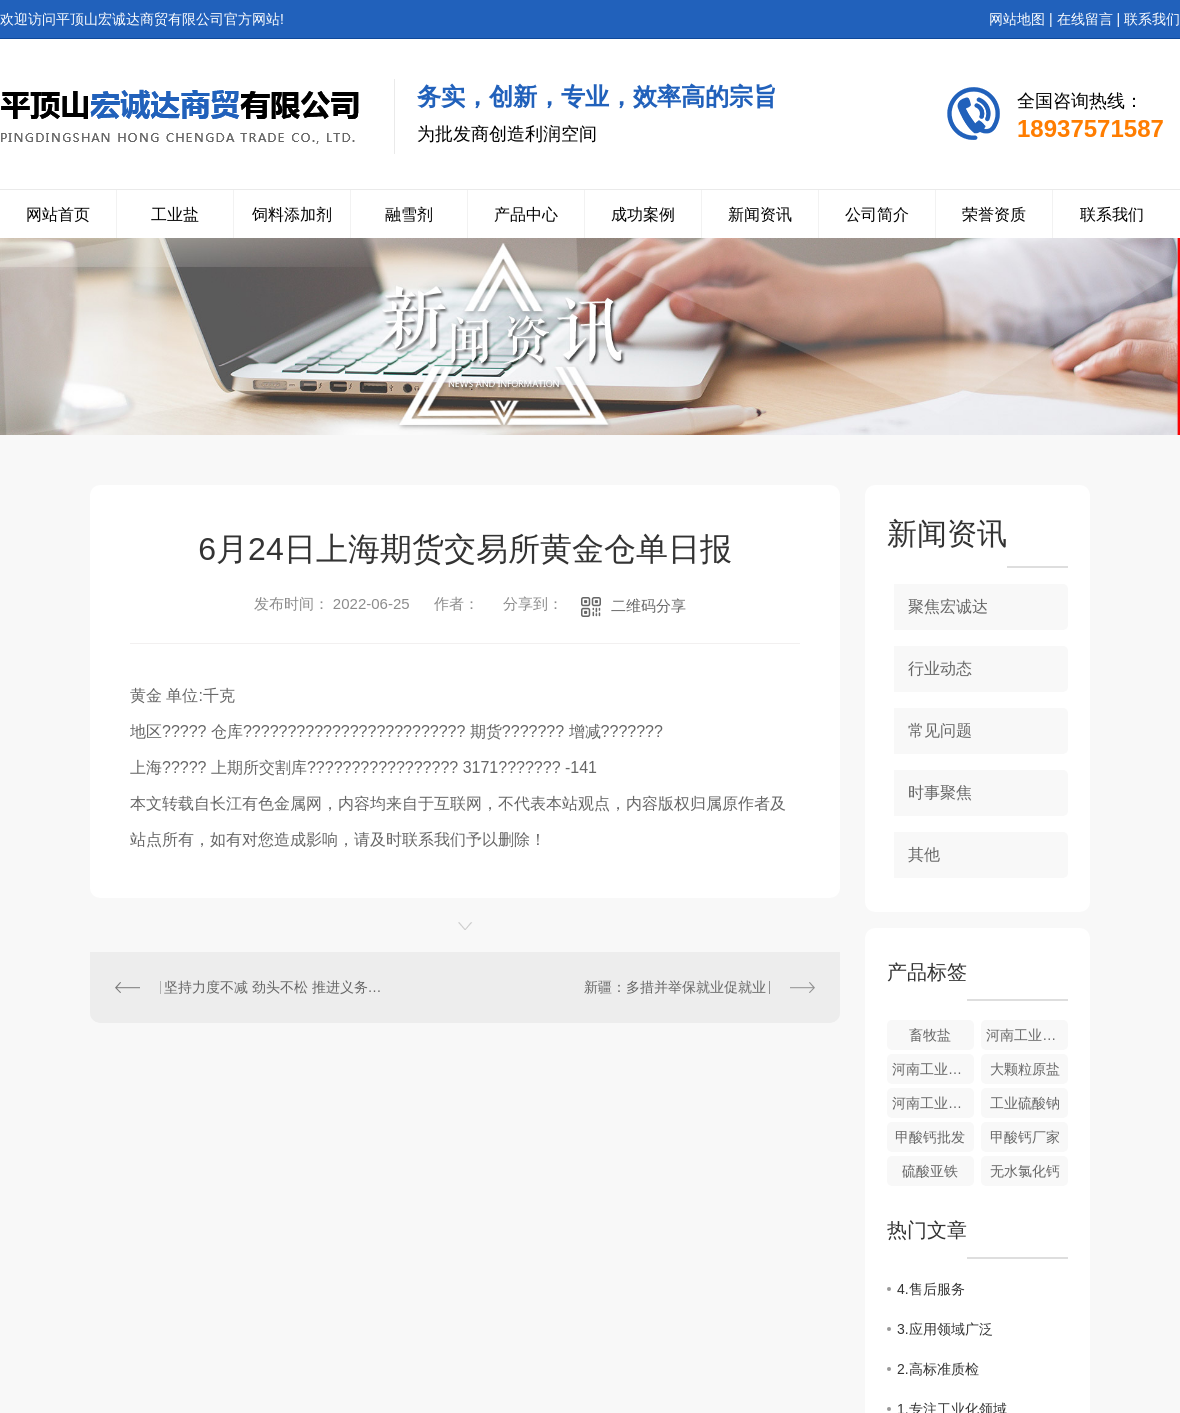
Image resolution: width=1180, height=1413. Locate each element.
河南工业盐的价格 (933, 1069)
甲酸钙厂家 (1025, 1137)
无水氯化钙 (1025, 1171)
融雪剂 (409, 214)
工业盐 (175, 214)
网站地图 (1017, 19)
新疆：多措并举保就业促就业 (675, 987)
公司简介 (877, 214)
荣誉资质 (994, 214)
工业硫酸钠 (1025, 1103)
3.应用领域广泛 (945, 1329)
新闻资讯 (760, 214)
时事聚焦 (940, 792)
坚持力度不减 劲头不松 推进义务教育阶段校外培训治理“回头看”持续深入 (278, 987)
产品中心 (526, 214)
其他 (924, 854)
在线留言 (1085, 19)
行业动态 (940, 668)
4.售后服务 (931, 1289)
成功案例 (643, 214)
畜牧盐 (930, 1035)
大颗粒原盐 (1025, 1069)
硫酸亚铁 (930, 1171)
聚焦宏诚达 (948, 606)
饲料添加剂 (292, 214)
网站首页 (58, 214)
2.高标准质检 (938, 1369)
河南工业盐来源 (1027, 1035)
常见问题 (940, 730)
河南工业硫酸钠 (933, 1103)
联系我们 (1152, 19)
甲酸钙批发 (930, 1137)
